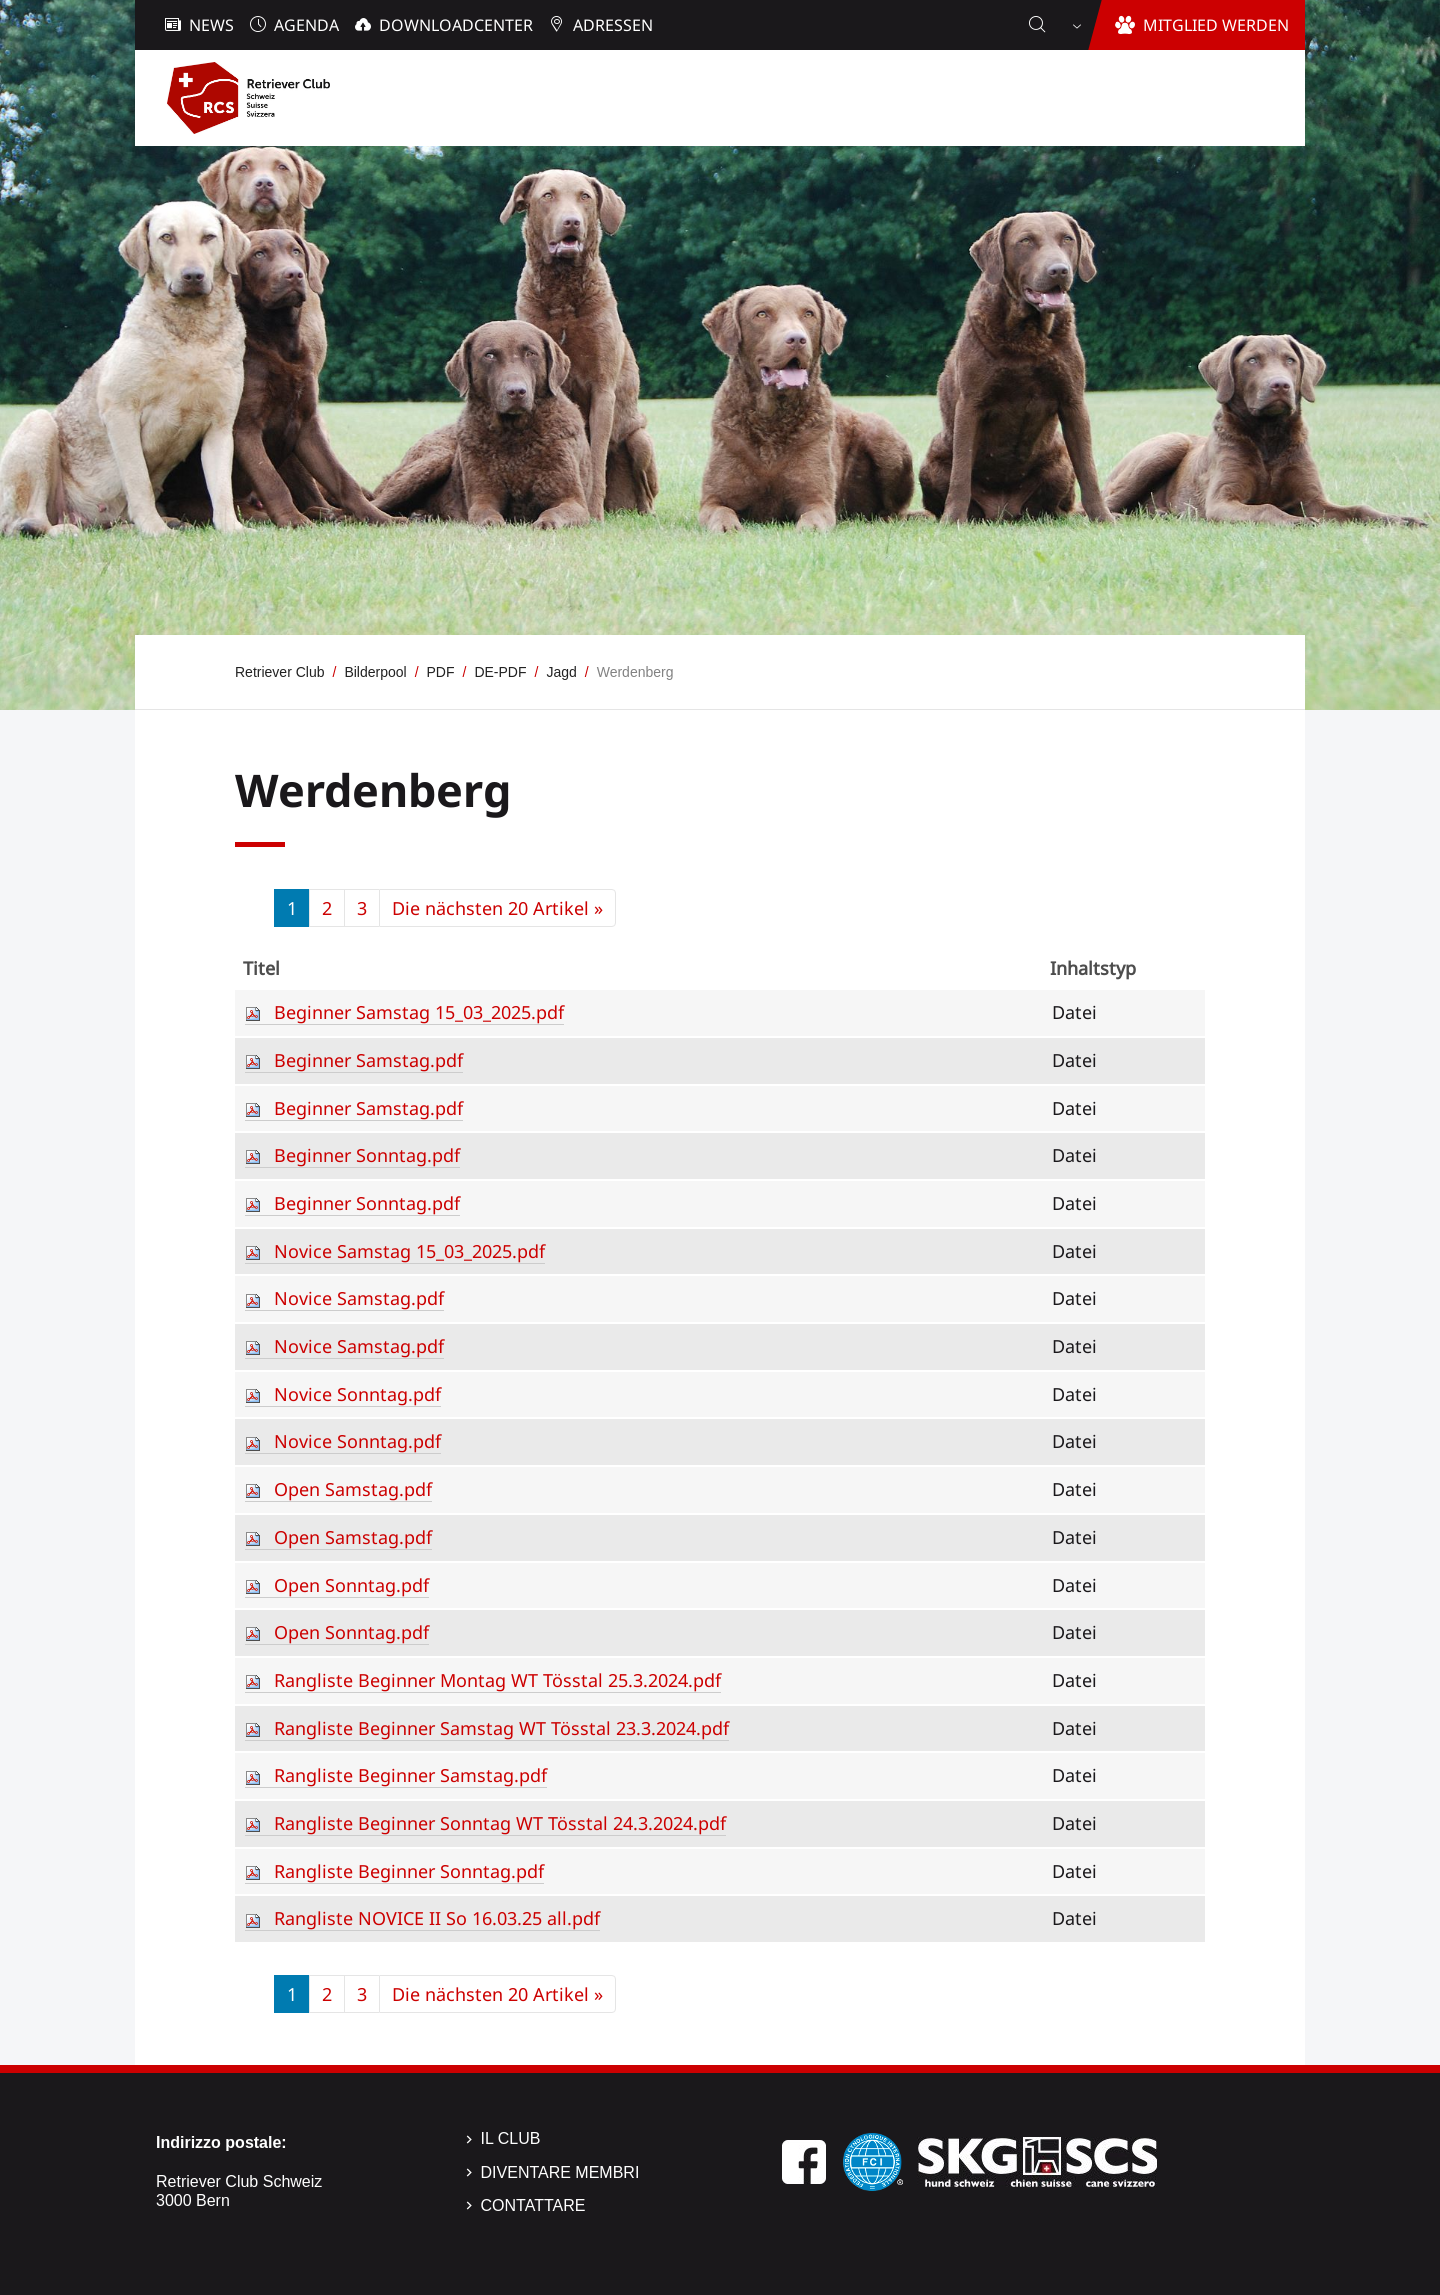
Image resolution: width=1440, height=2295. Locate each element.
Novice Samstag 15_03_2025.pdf (409, 1251)
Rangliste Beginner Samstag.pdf (410, 1775)
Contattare (533, 2205)
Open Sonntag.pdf (351, 1585)
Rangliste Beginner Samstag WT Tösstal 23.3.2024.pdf (501, 1728)
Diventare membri (560, 2172)
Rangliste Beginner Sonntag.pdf (409, 1871)
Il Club (511, 2138)
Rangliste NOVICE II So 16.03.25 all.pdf (437, 1918)
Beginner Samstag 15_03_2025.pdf (419, 1012)
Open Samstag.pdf (353, 1489)
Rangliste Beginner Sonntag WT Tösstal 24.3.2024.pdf (500, 1823)
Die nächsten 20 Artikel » (497, 908)
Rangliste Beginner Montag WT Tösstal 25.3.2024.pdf (497, 1680)
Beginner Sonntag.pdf (367, 1155)
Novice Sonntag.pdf (357, 1394)
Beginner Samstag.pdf (368, 1060)
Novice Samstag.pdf (359, 1298)
